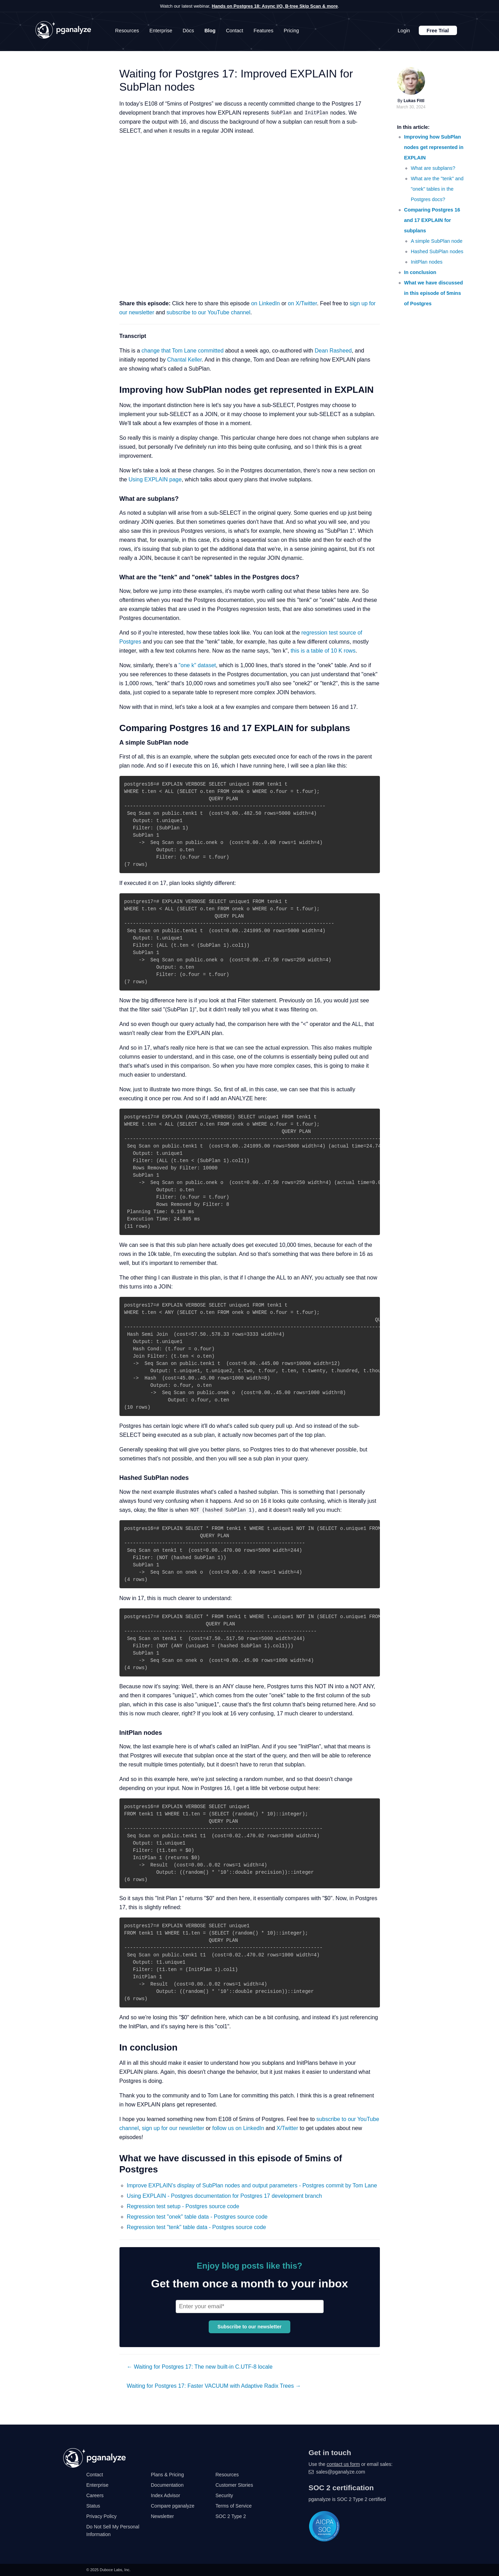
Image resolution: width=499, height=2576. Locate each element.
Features (263, 30)
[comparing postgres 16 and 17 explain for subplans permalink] (114, 728)
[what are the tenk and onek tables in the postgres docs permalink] (114, 577)
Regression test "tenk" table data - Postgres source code (196, 2227)
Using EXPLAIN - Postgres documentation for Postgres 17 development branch (224, 2196)
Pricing (291, 30)
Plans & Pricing (167, 2474)
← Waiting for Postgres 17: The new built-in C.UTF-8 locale (200, 2367)
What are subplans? (433, 168)
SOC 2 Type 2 (231, 2516)
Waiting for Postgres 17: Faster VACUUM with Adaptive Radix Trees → (214, 2386)
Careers (95, 2495)
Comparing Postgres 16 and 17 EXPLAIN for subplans (432, 220)
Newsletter (162, 2516)
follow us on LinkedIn (238, 2128)
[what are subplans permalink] (114, 499)
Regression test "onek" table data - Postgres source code (197, 2217)
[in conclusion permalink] (114, 2047)
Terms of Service (234, 2506)
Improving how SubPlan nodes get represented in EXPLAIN (434, 147)
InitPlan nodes (426, 262)
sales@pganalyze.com (340, 2472)
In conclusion (420, 272)
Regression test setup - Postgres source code (183, 2206)
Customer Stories (234, 2485)
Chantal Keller (184, 360)
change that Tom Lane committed (183, 351)
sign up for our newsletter (173, 2128)
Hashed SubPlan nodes (437, 251)
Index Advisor (165, 2495)
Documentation (167, 2485)
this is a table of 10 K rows (323, 651)
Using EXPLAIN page (155, 479)
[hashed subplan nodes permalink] (114, 1478)
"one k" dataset (197, 665)
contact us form (343, 2464)
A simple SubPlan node (437, 241)
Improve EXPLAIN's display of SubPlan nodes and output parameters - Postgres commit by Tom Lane (252, 2185)
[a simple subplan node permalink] (114, 743)
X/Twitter (287, 2128)
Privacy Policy (101, 2516)
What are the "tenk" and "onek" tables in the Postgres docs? (437, 189)
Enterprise (160, 30)
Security (224, 2495)
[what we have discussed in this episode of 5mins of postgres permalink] (114, 2158)
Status (93, 2506)
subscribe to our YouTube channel (208, 312)
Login (404, 30)
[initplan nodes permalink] (114, 1733)
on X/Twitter (302, 303)
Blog (210, 30)
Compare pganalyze (172, 2506)
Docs (188, 30)
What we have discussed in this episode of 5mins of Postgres (433, 293)
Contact (234, 30)
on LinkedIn (265, 303)
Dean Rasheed (333, 351)
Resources (127, 30)
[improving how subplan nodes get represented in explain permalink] (114, 389)
